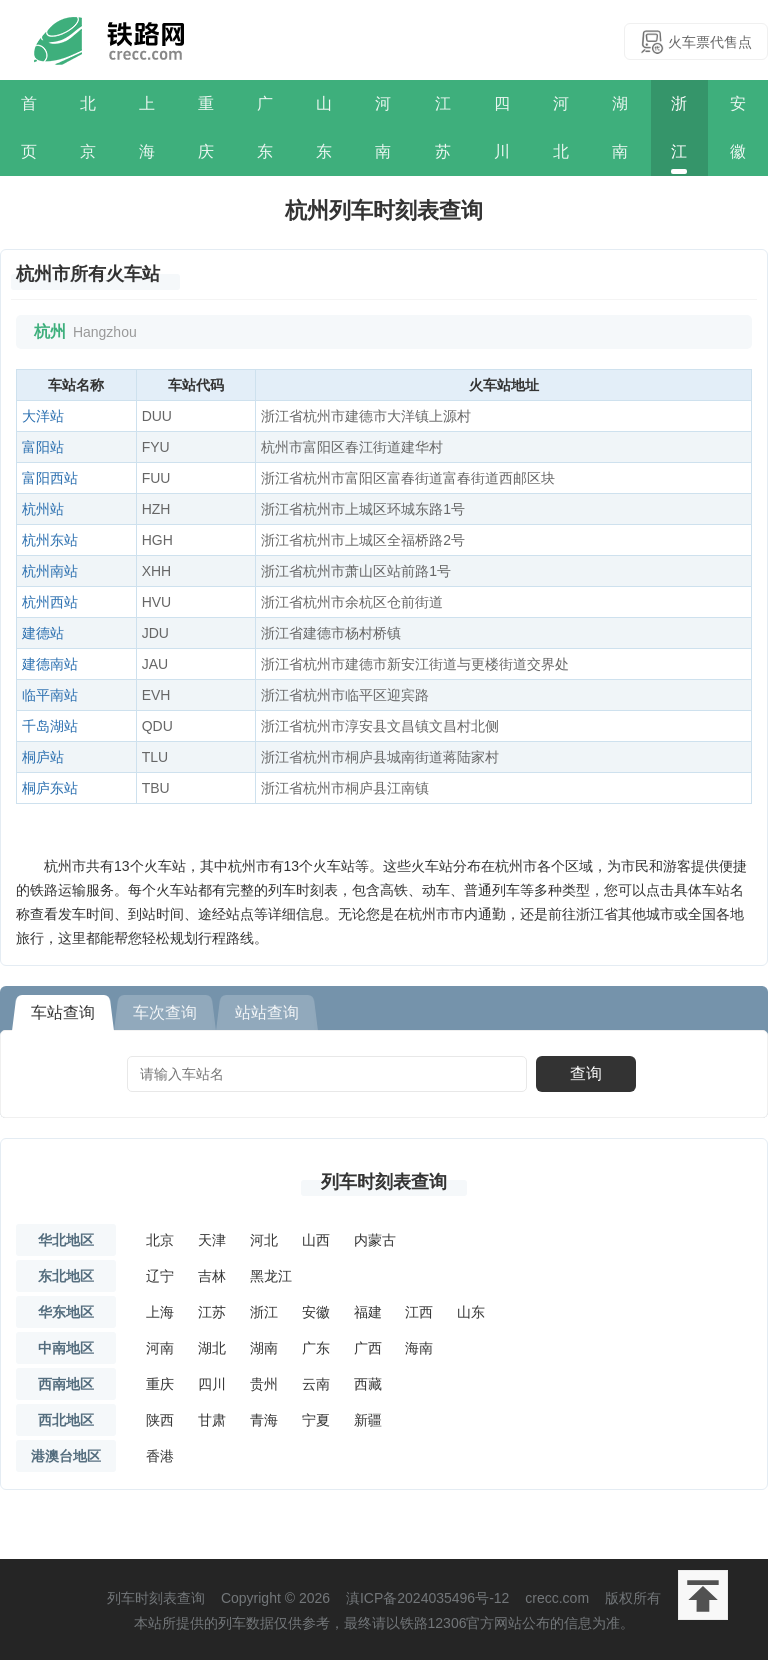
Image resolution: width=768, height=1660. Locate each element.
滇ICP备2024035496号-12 (427, 1598)
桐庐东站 (50, 788)
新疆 (368, 1420)
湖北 (212, 1348)
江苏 (443, 127)
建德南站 (50, 664)
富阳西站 (50, 478)
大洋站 (43, 416)
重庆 (206, 127)
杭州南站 (50, 571)
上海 (147, 127)
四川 (502, 127)
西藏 (368, 1384)
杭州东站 (50, 540)
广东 (265, 127)
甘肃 (212, 1420)
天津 (212, 1240)
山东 (324, 127)
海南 (419, 1348)
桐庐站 (43, 757)
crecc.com (557, 1598)
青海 (264, 1420)
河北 (561, 127)
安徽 (738, 127)
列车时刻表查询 (384, 1182)
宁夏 (316, 1420)
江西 (419, 1312)
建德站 (43, 633)
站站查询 (267, 1012)
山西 (316, 1240)
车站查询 (63, 1012)
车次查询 (165, 1012)
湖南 (620, 127)
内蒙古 (375, 1240)
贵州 (264, 1384)
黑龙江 (271, 1276)
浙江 (679, 127)
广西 (368, 1348)
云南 (316, 1384)
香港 (160, 1456)
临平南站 (50, 695)
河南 (383, 127)
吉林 (212, 1276)
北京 (88, 127)
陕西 (160, 1420)
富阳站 (43, 447)
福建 (368, 1312)
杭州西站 (50, 602)
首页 (29, 127)
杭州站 (43, 509)
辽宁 (160, 1276)
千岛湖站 (50, 726)
